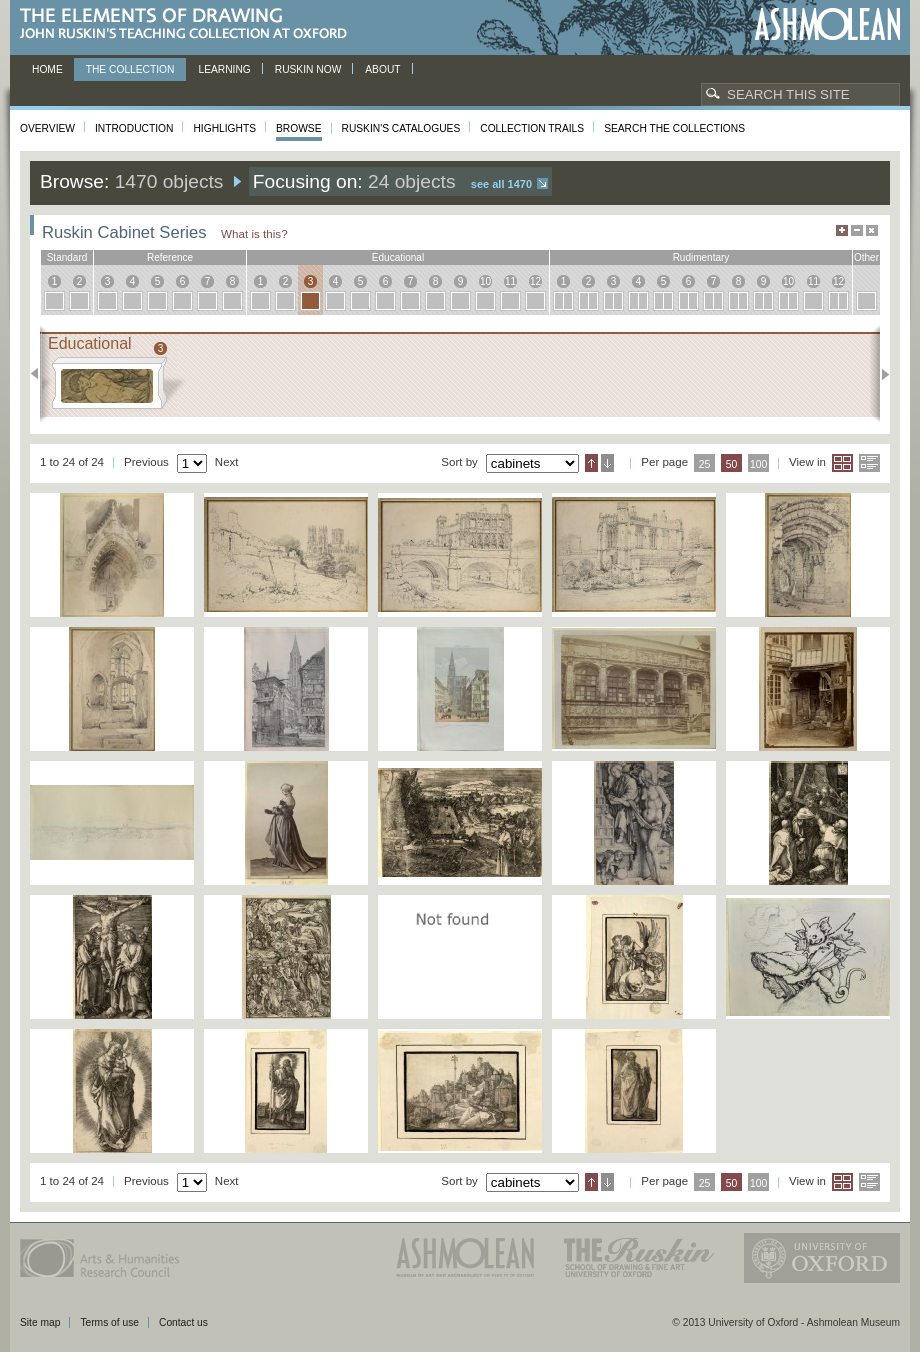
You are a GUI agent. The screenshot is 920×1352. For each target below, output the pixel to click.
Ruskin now (308, 69)
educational (398, 257)
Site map (40, 1322)
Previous (40, 374)
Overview (47, 128)
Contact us (183, 1322)
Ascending (591, 463)
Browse (299, 128)
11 (510, 281)
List (869, 463)
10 (485, 281)
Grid (842, 463)
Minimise (857, 230)
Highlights (224, 128)
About (382, 69)
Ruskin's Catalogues (401, 128)
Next (879, 374)
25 (705, 464)
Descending (607, 463)
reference (170, 257)
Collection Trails (532, 128)
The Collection (130, 69)
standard (67, 257)
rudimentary (701, 257)
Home (47, 69)
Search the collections (674, 128)
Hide (872, 230)
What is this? (254, 233)
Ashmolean (827, 24)
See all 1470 (501, 184)
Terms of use (109, 1322)
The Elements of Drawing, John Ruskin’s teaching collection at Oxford (189, 24)
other (866, 257)
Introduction (134, 128)
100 (758, 464)
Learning (224, 69)
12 (535, 281)
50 (732, 464)
